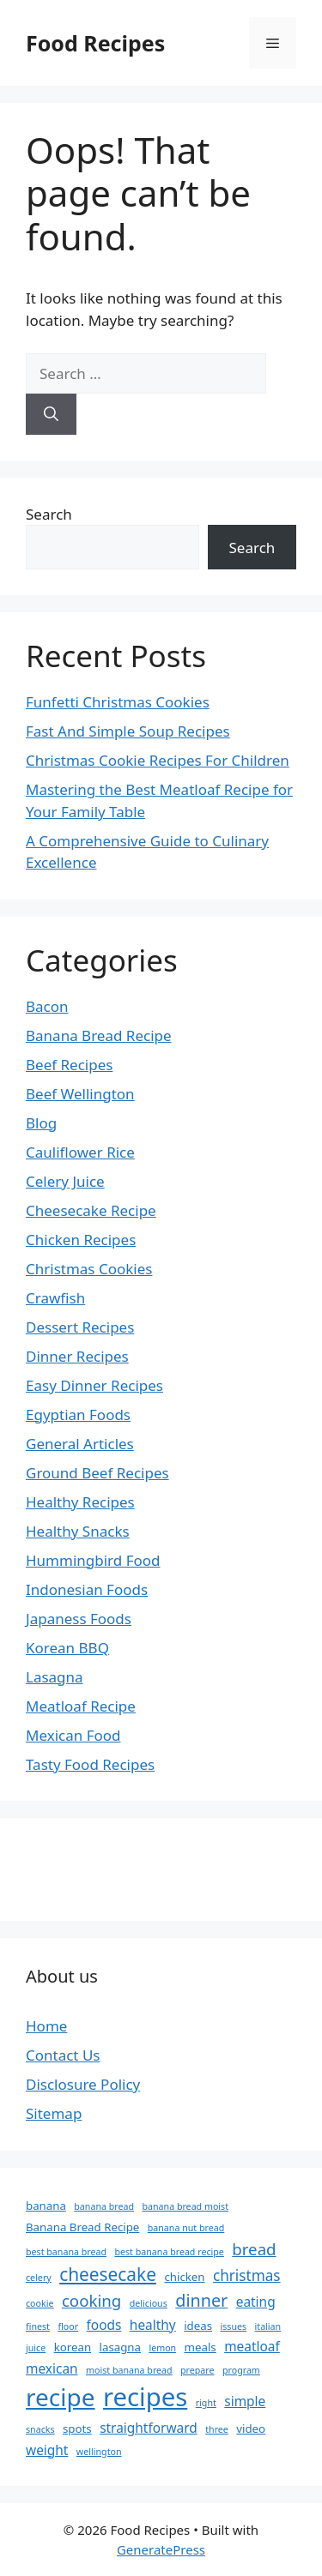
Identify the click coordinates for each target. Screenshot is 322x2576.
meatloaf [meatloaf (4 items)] (252, 2346)
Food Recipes (95, 42)
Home (46, 2026)
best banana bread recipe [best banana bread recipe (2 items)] (168, 2252)
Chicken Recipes (81, 1239)
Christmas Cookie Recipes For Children (157, 760)
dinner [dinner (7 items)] (201, 2300)
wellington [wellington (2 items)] (99, 2452)
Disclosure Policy (83, 2084)
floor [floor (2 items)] (68, 2326)
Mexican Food (73, 1735)
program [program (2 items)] (241, 2370)
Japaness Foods (78, 1618)
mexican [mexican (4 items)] (52, 2368)
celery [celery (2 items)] (39, 2278)
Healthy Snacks (78, 1531)
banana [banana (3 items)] (46, 2205)
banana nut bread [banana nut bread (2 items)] (186, 2228)
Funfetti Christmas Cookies (118, 702)
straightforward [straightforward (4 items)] (148, 2427)
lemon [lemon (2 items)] (162, 2348)
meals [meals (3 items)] (200, 2347)
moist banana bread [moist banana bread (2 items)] (129, 2370)
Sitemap (54, 2113)
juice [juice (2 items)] (36, 2348)
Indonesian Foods (87, 1589)
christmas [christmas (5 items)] (247, 2275)
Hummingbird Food (93, 1560)
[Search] (51, 414)
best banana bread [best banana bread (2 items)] (66, 2252)
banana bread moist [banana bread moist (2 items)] (185, 2206)
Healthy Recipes (80, 1502)
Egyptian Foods (78, 1414)
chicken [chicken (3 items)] (184, 2276)
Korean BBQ (67, 1648)
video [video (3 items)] (250, 2428)
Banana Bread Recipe (99, 1035)
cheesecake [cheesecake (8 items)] (107, 2274)
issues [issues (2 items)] (233, 2326)
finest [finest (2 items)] (38, 2326)
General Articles (80, 1444)
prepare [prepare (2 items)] (197, 2370)
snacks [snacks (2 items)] (40, 2429)
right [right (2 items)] (206, 2403)
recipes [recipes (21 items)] (145, 2397)
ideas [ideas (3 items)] (198, 2325)
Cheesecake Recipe (91, 1210)
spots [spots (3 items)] (77, 2428)
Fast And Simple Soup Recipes (128, 731)
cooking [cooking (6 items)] (91, 2300)
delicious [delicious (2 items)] (148, 2303)
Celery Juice (65, 1181)
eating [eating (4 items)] (256, 2301)
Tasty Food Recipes (90, 1764)
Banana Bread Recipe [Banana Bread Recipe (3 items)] (82, 2227)
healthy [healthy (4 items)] (153, 2324)
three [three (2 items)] (216, 2429)
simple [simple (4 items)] (244, 2401)
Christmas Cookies (89, 1269)
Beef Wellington (80, 1094)
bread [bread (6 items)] (254, 2249)
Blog (41, 1123)
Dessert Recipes (80, 1327)
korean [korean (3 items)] (72, 2347)
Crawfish (55, 1298)
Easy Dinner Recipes (94, 1385)
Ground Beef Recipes (97, 1473)
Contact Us (63, 2055)
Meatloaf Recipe (81, 1706)
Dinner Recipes (77, 1356)
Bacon (47, 1006)
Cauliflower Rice (80, 1152)
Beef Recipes (69, 1064)
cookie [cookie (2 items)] (39, 2303)
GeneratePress (161, 2549)
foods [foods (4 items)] (104, 2324)
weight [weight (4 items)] (47, 2450)
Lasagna (54, 1677)
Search (49, 514)
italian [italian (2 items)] (268, 2326)
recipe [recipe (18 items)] (60, 2396)
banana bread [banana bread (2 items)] (104, 2206)
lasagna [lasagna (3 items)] (120, 2347)
